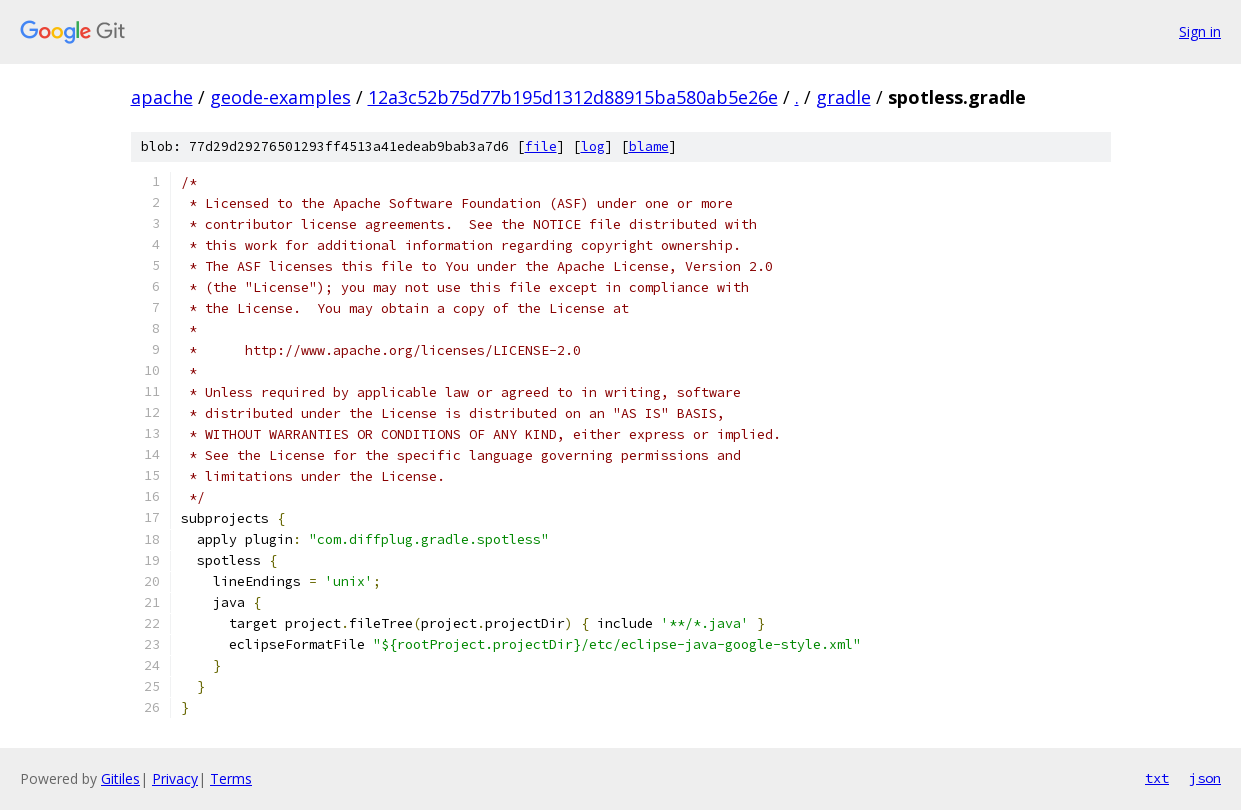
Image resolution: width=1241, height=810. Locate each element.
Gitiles (120, 778)
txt (1157, 778)
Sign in (1200, 31)
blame (649, 146)
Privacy (175, 778)
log (593, 146)
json (1205, 778)
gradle (843, 97)
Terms (231, 778)
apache (162, 97)
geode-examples (280, 97)
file (541, 146)
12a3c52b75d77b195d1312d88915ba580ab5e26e (573, 97)
